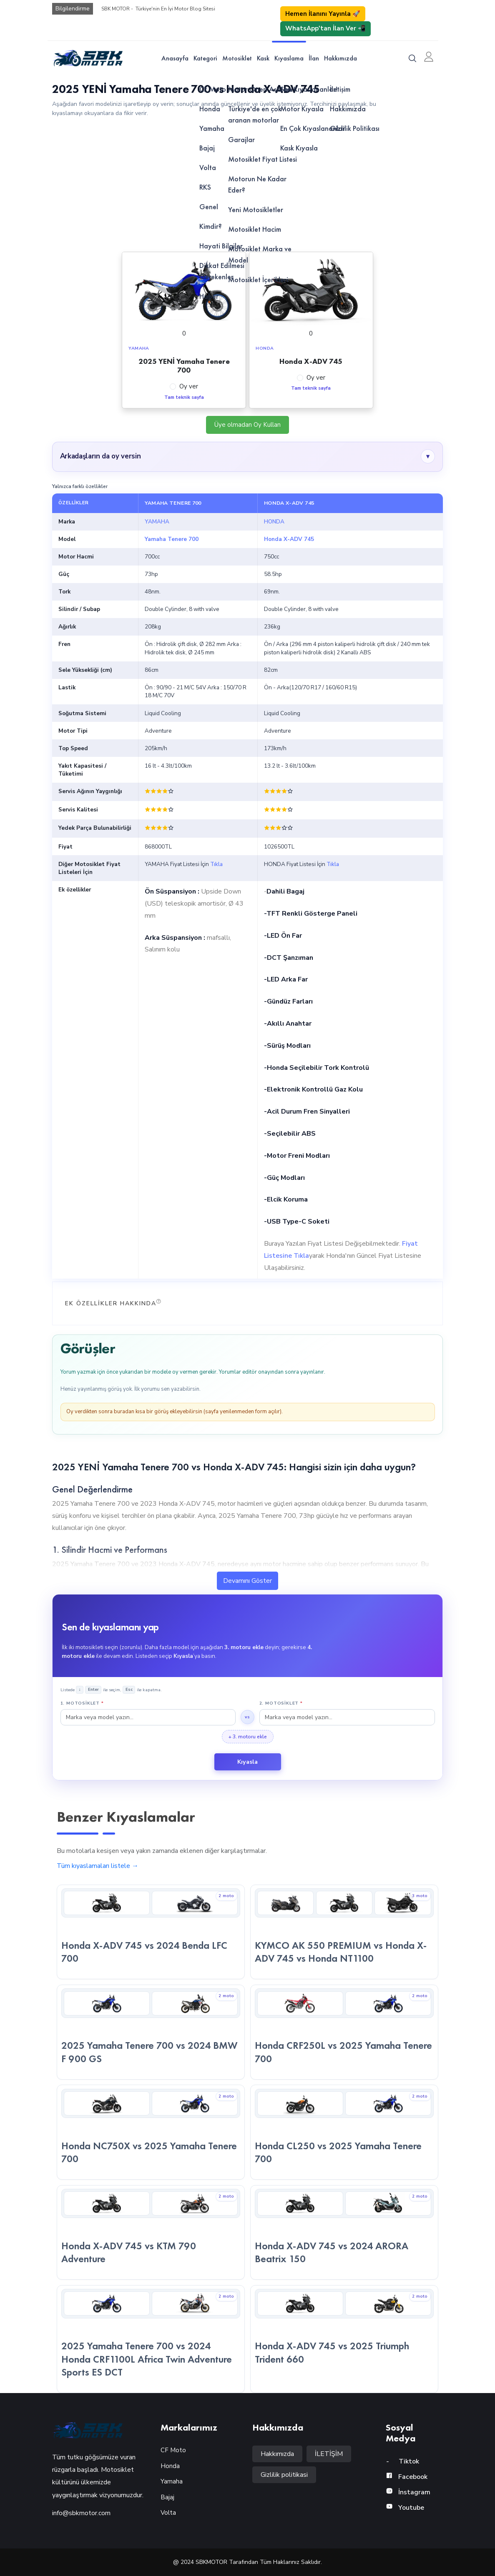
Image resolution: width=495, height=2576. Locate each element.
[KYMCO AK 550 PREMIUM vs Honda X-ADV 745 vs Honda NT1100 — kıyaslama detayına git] (344, 1932)
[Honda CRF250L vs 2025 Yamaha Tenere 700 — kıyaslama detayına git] (344, 2032)
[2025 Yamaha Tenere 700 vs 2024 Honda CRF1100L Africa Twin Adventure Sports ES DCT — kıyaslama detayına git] (151, 2339)
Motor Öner (29, 2061)
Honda (170, 2466)
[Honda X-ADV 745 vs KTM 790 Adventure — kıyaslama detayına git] (151, 2232)
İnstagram (408, 2492)
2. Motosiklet (281, 1703)
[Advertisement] (247, 184)
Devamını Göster (247, 1580)
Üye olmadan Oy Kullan (247, 425)
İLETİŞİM (329, 2453)
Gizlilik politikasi (284, 2474)
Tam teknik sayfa (184, 397)
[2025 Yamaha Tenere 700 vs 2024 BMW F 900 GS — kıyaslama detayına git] (151, 2032)
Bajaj (167, 2497)
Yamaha (172, 2481)
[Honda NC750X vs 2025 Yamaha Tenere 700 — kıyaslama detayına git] (151, 2132)
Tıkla (216, 864)
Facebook (406, 2476)
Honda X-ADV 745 (289, 539)
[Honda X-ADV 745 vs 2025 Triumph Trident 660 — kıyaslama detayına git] (344, 2339)
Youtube (405, 2507)
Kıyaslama (289, 58)
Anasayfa (174, 58)
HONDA (274, 522)
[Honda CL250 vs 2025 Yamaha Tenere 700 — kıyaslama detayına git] (344, 2132)
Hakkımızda (340, 58)
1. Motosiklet (82, 1703)
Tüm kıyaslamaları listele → (97, 1865)
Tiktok (402, 2461)
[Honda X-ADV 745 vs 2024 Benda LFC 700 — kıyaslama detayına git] (151, 1932)
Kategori (205, 58)
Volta (168, 2512)
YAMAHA (157, 522)
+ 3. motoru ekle (248, 1736)
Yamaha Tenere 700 (172, 539)
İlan (314, 58)
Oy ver (188, 386)
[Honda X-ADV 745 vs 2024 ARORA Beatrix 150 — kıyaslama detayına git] (344, 2232)
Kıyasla (247, 1762)
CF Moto (173, 2450)
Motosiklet (237, 58)
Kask (263, 58)
